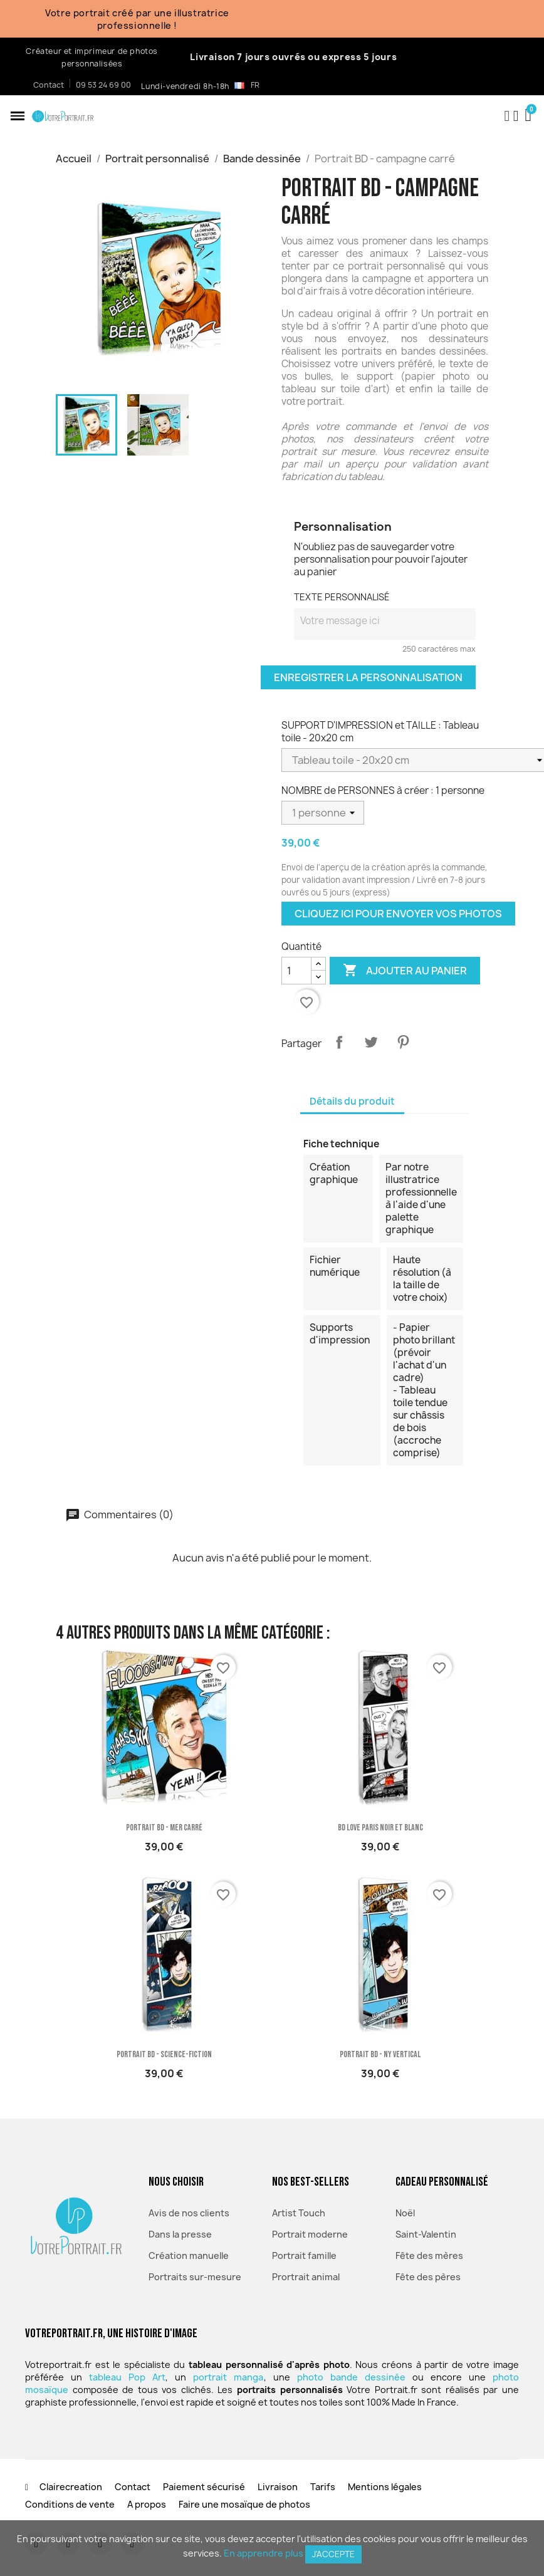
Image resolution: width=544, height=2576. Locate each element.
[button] (17, 116)
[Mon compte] (516, 116)
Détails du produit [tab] (352, 1101)
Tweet (371, 1042)
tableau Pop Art (127, 2377)
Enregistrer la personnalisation (368, 677)
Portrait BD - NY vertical (380, 2054)
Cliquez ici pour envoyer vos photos (398, 913)
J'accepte (333, 2554)
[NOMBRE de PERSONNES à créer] (322, 813)
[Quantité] (296, 970)
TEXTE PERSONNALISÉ (342, 597)
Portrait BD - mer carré (164, 1827)
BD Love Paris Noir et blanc (380, 1827)
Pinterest (403, 1042)
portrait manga (228, 2377)
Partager (339, 1042)
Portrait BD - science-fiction (164, 2054)
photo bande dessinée (351, 2377)
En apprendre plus (263, 2553)
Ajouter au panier (405, 970)
